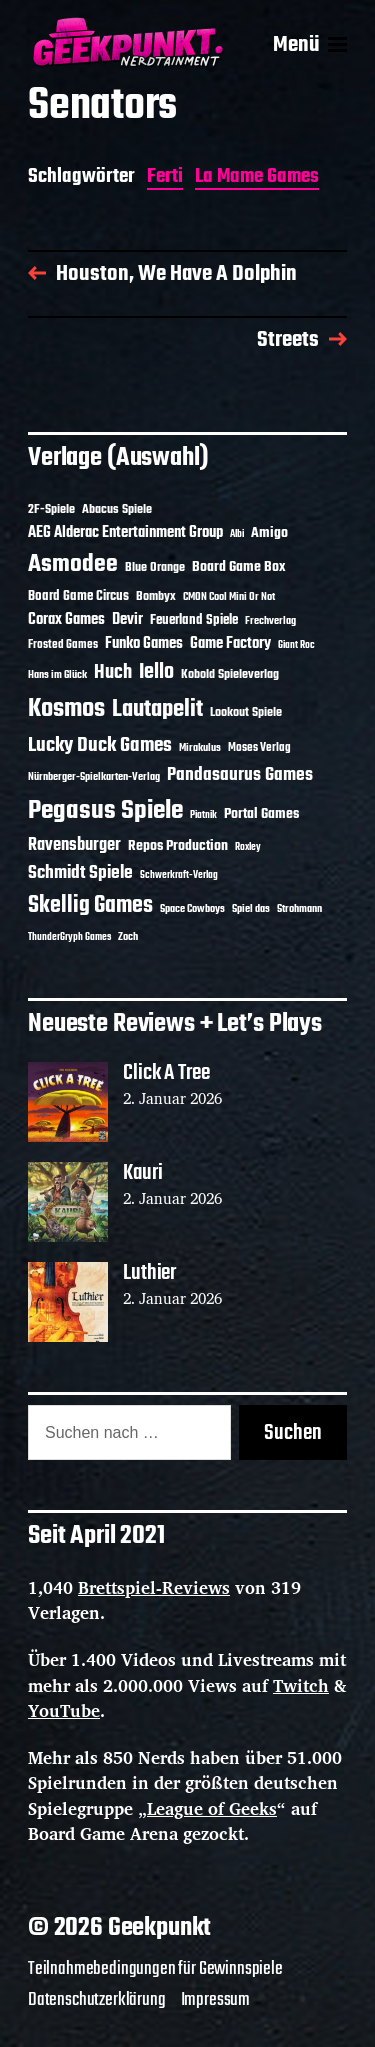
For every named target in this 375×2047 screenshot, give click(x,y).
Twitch (301, 1685)
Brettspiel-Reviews (154, 1587)
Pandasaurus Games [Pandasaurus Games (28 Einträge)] (240, 775)
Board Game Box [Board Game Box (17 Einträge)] (239, 567)
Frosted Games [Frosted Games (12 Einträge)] (63, 645)
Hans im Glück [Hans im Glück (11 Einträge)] (57, 675)
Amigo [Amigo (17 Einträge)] (269, 533)
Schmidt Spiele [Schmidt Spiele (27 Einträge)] (80, 873)
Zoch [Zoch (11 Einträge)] (128, 937)
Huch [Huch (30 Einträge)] (113, 673)
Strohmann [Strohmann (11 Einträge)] (299, 909)
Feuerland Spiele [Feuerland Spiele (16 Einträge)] (194, 620)
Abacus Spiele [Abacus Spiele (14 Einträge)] (117, 509)
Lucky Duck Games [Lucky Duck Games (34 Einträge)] (100, 745)
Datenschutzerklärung (97, 2000)
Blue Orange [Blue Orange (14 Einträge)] (155, 567)
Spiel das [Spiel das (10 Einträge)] (251, 909)
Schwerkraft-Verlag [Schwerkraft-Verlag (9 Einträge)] (179, 875)
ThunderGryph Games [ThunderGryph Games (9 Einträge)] (69, 937)
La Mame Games (257, 178)
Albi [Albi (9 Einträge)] (237, 534)
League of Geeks (212, 1808)
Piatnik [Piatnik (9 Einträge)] (203, 815)
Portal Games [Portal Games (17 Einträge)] (261, 814)
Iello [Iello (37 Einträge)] (156, 672)
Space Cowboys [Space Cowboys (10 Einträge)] (192, 909)
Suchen (293, 1433)
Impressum (215, 2000)
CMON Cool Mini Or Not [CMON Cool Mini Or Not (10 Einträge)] (229, 597)
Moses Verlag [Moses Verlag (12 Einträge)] (259, 748)
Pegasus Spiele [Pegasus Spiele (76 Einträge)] (105, 811)
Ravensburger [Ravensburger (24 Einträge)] (74, 845)
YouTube (64, 1710)
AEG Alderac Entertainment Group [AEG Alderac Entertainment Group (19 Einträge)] (125, 533)
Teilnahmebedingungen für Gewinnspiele (155, 1969)
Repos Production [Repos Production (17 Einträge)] (178, 846)
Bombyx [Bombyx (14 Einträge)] (156, 596)
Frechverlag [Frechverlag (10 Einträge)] (270, 621)
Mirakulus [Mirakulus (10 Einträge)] (200, 748)
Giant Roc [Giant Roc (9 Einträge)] (296, 645)
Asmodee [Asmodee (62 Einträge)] (73, 564)
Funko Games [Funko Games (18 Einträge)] (144, 644)
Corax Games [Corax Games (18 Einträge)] (66, 620)
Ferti (165, 178)
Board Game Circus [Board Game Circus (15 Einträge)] (78, 596)
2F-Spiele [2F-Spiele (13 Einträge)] (51, 510)
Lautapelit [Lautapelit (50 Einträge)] (157, 710)
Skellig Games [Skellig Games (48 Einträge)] (90, 906)
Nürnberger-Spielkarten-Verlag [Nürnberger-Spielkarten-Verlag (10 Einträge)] (94, 777)
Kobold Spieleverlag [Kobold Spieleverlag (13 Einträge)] (230, 675)
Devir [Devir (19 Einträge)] (127, 620)
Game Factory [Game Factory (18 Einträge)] (230, 644)
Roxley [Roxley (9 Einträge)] (248, 847)
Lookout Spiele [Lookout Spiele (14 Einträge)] (246, 712)
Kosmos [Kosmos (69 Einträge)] (66, 709)
